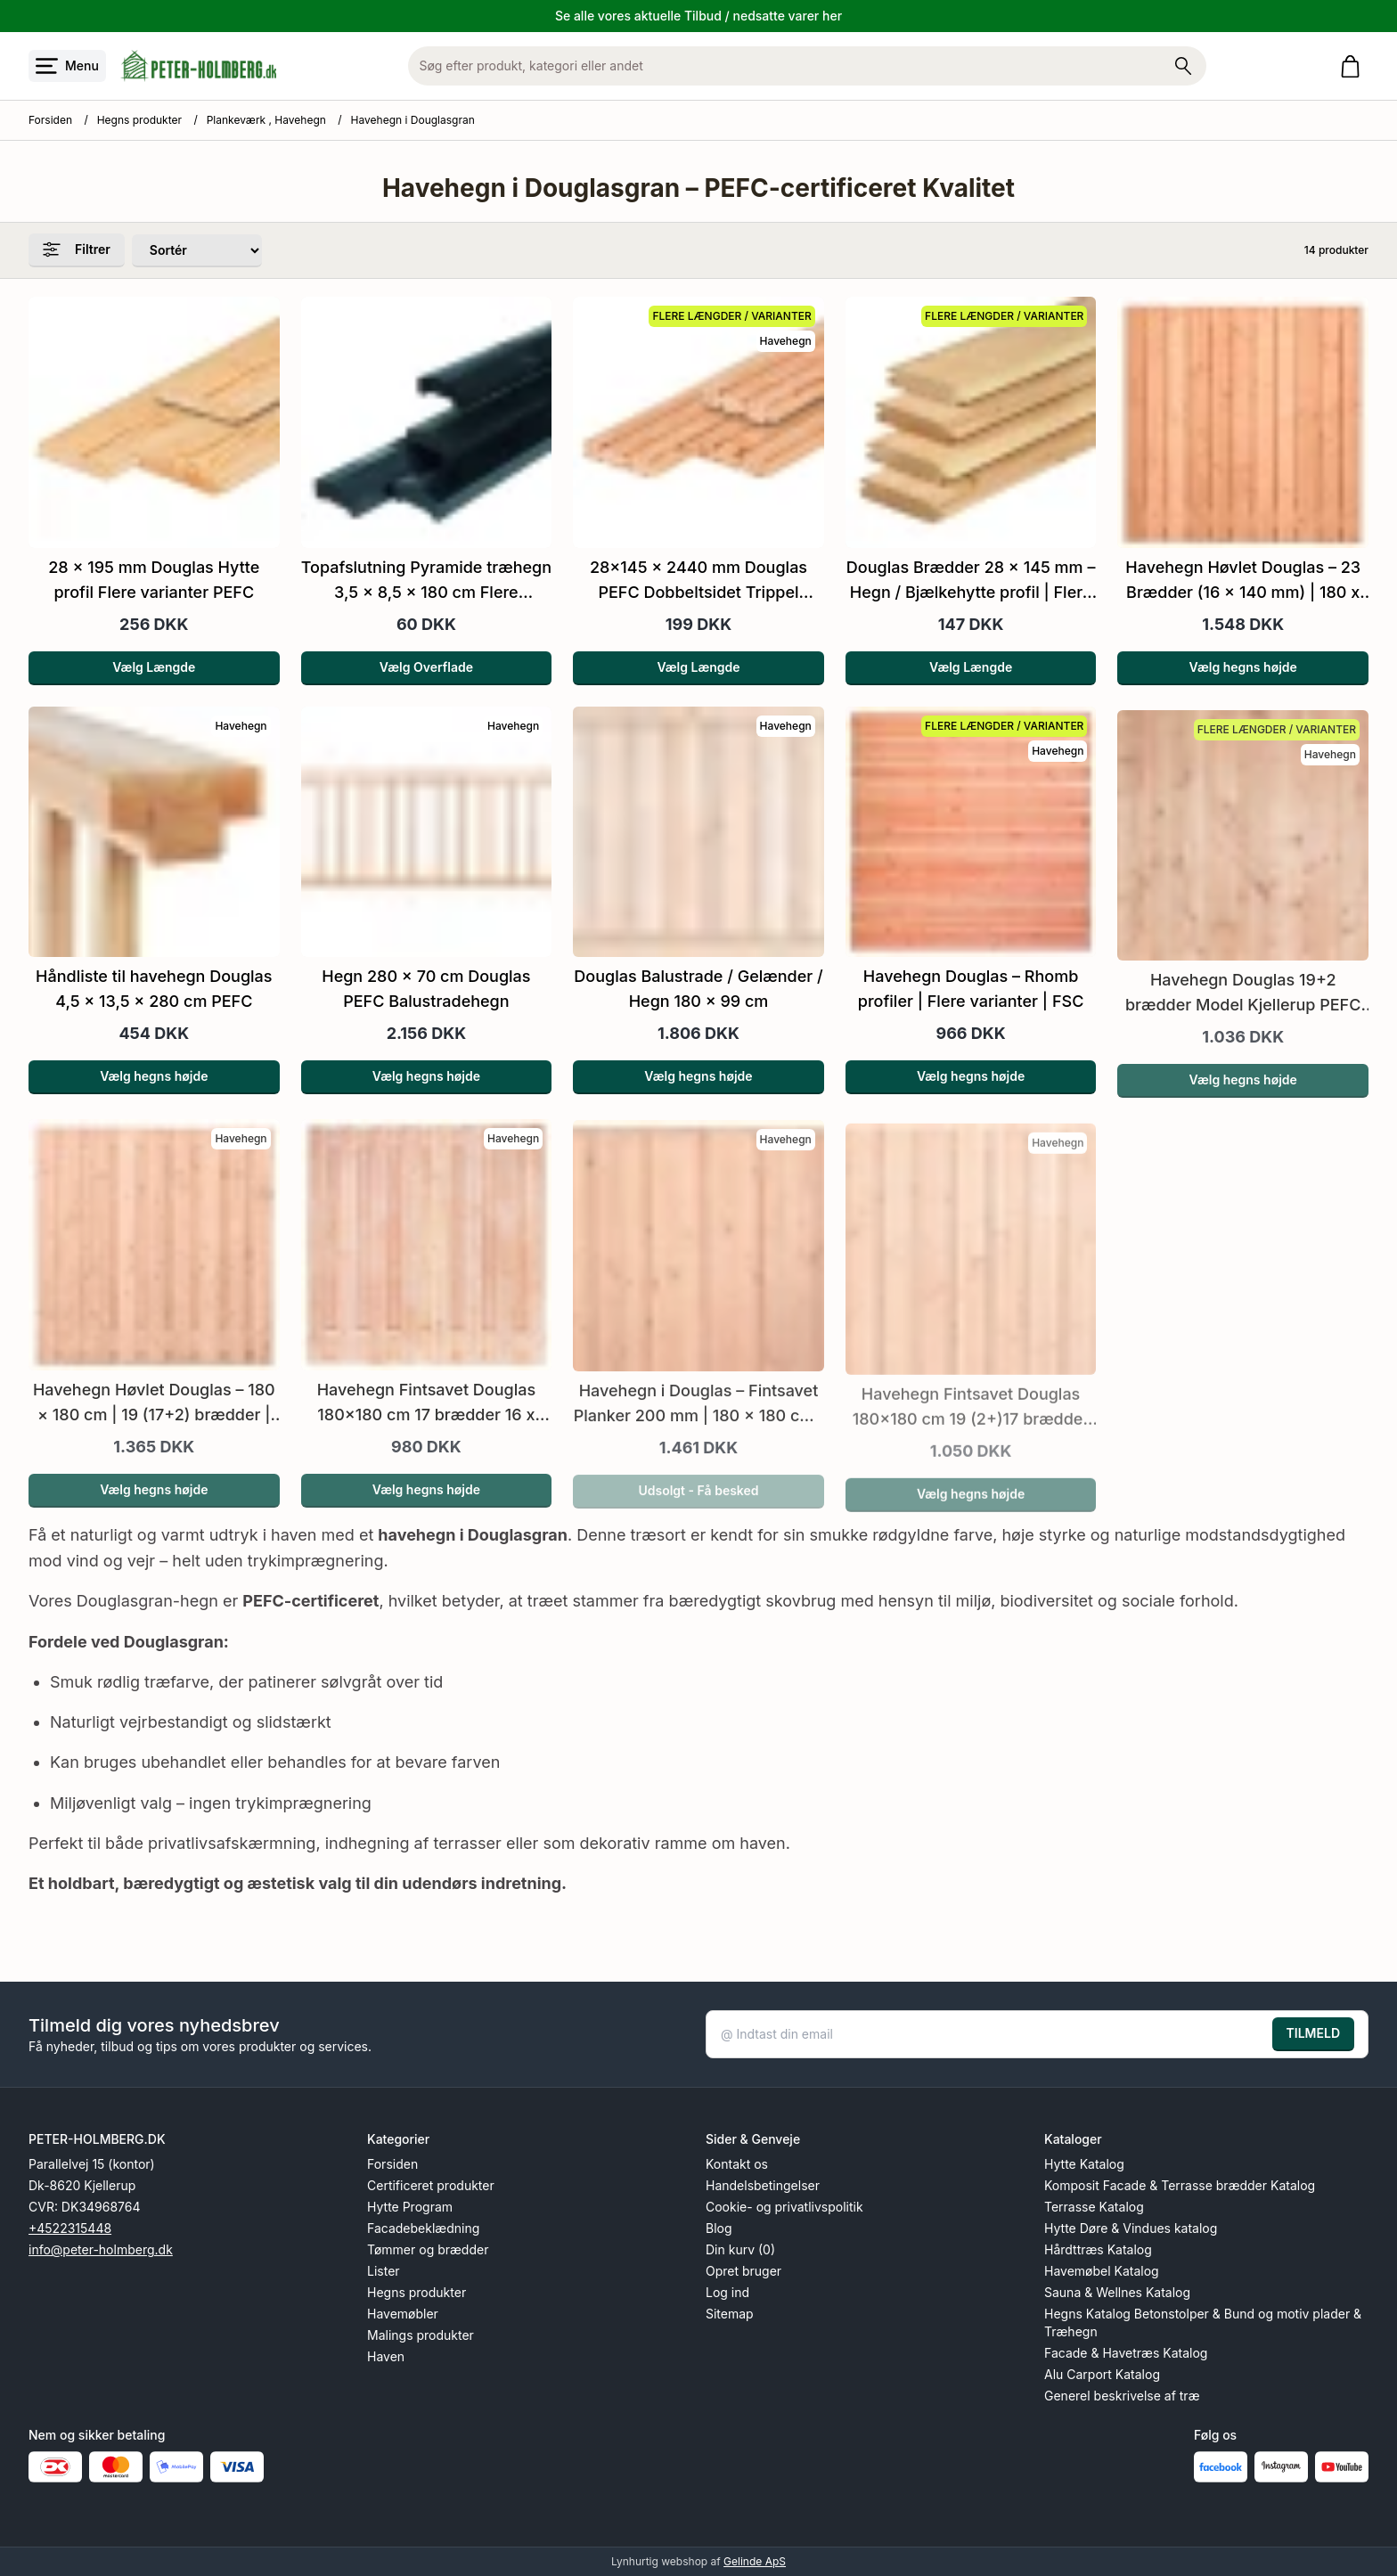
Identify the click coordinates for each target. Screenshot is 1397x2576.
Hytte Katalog (1084, 2163)
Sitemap (730, 2313)
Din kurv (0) (740, 2249)
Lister (383, 2270)
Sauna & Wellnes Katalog (1117, 2292)
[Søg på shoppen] (1183, 66)
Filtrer (76, 249)
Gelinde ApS (754, 2561)
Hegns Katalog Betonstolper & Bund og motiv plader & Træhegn (1202, 2322)
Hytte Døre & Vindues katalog (1130, 2228)
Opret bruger (743, 2270)
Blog (719, 2228)
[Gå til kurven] (1353, 66)
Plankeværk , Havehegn (266, 120)
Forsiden (50, 120)
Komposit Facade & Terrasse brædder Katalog (1179, 2185)
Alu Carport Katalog (1102, 2374)
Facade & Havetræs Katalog (1125, 2352)
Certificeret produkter (430, 2185)
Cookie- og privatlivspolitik (784, 2206)
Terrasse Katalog (1094, 2206)
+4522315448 (70, 2228)
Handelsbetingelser (763, 2185)
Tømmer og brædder (427, 2249)
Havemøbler (402, 2313)
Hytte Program (410, 2206)
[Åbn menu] (67, 66)
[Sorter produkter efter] (197, 250)
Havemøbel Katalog (1101, 2270)
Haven (385, 2356)
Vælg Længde (153, 667)
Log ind (727, 2292)
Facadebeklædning (423, 2228)
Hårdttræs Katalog (1098, 2249)
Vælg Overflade (426, 667)
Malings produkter (420, 2335)
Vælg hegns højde (1243, 667)
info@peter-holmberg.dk (101, 2249)
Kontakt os (737, 2163)
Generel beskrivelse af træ (1122, 2395)
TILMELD (1313, 2032)
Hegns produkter (139, 120)
